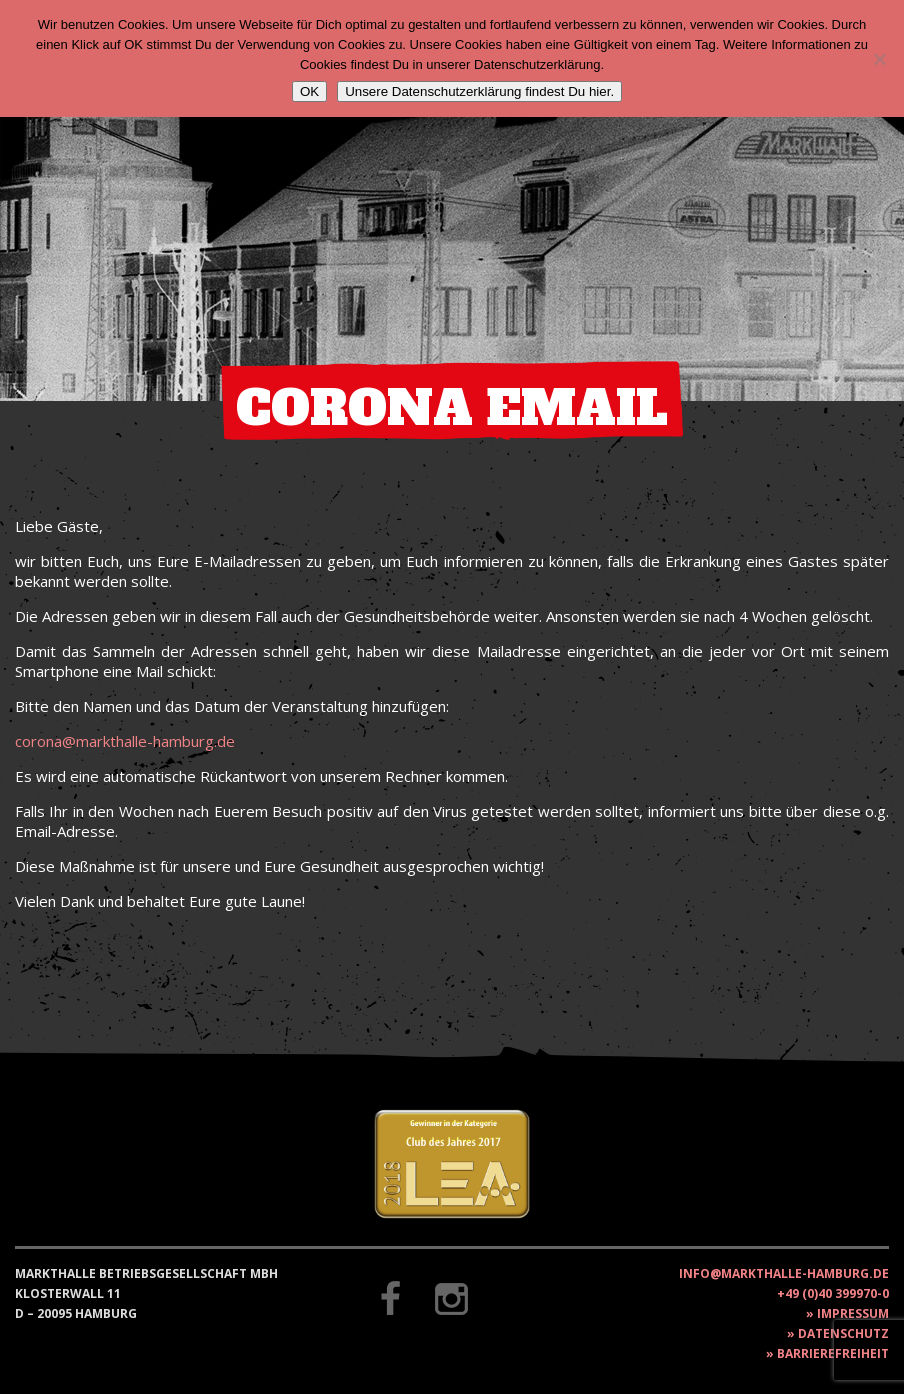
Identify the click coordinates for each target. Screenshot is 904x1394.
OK (309, 91)
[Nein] (879, 59)
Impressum (853, 1313)
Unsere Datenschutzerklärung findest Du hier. (479, 91)
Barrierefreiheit (833, 1353)
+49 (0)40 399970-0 (833, 1293)
